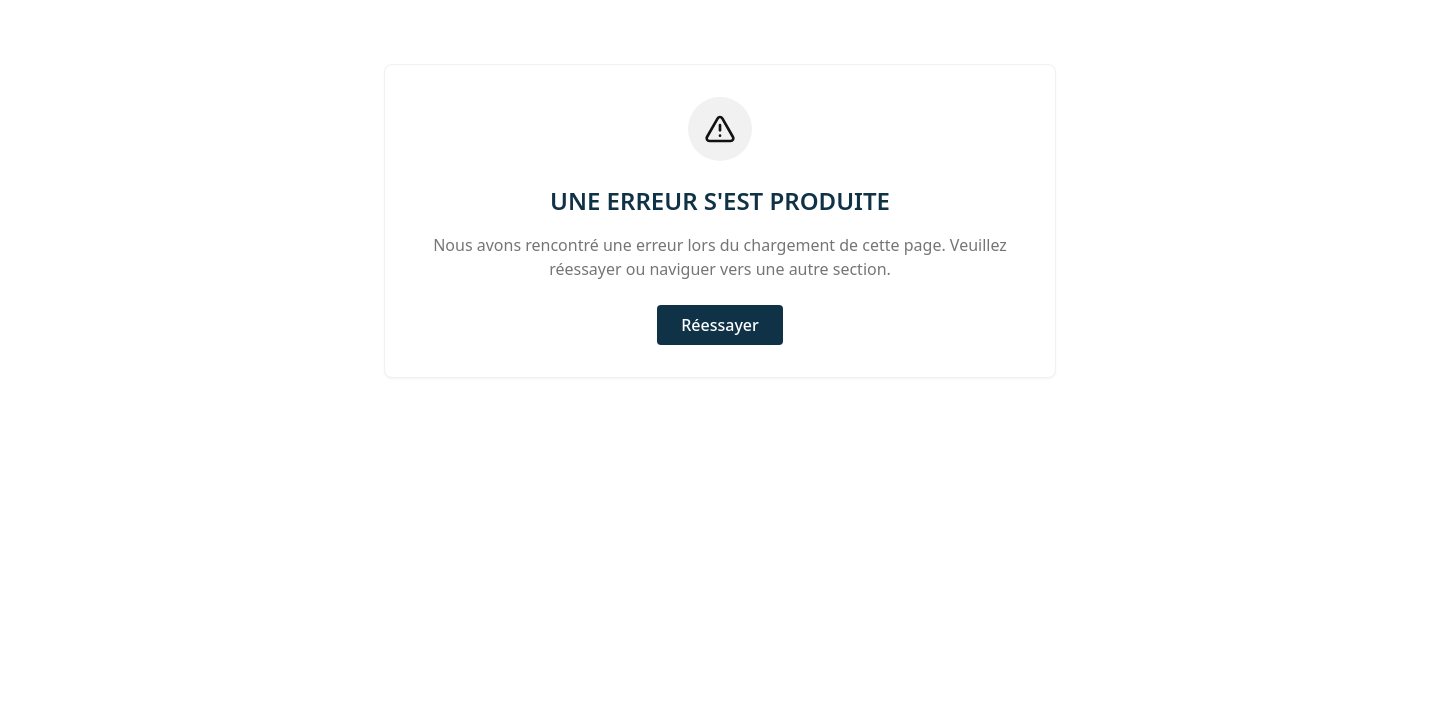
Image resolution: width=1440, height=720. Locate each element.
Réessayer (720, 325)
